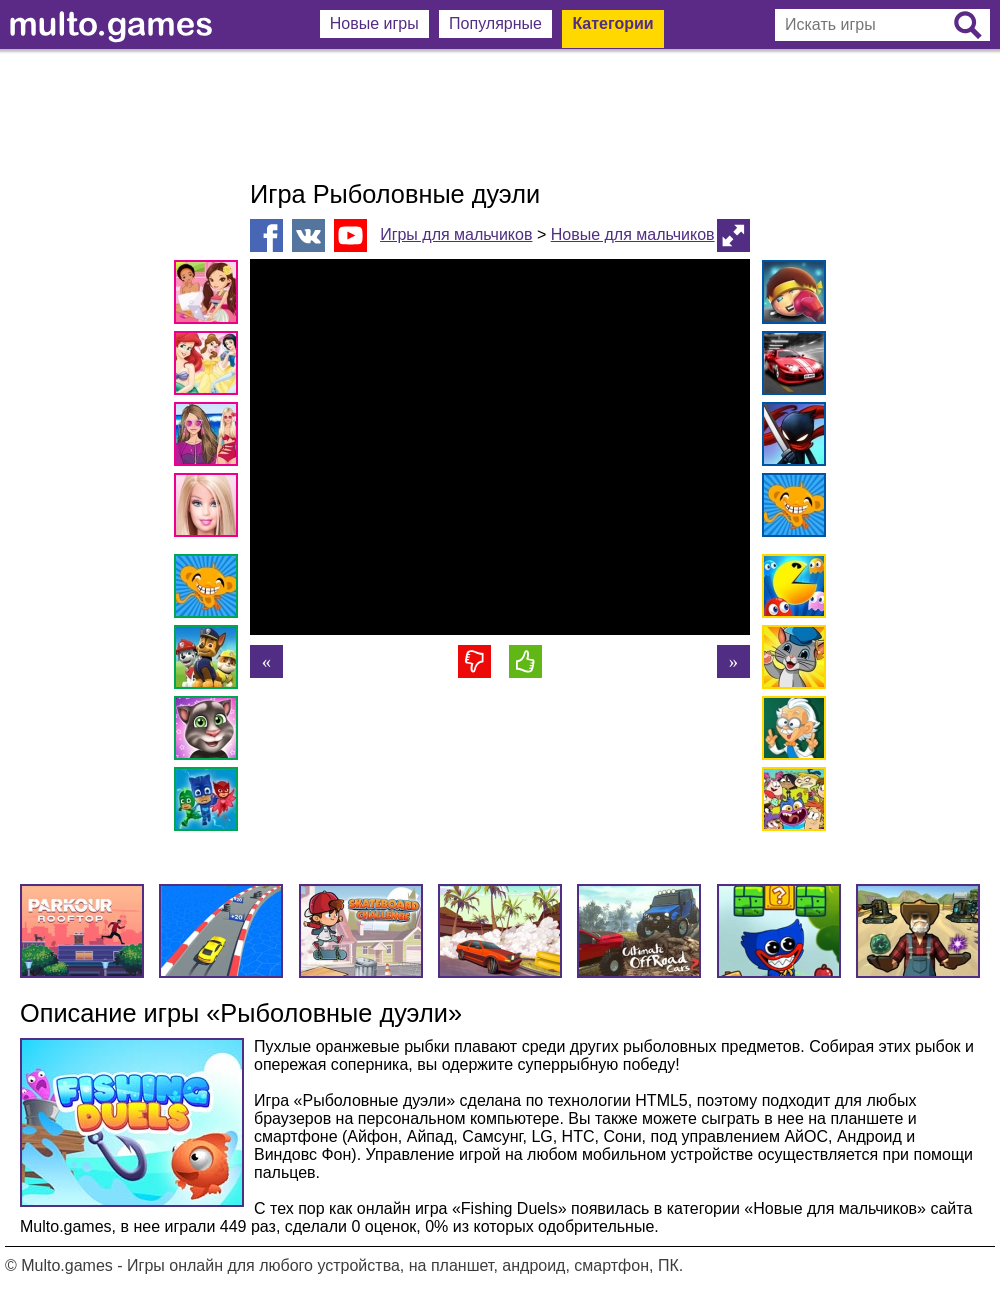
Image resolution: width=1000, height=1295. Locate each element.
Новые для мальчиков (633, 234)
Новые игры (374, 23)
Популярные (495, 23)
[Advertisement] (500, 115)
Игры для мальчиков (456, 234)
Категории (612, 23)
